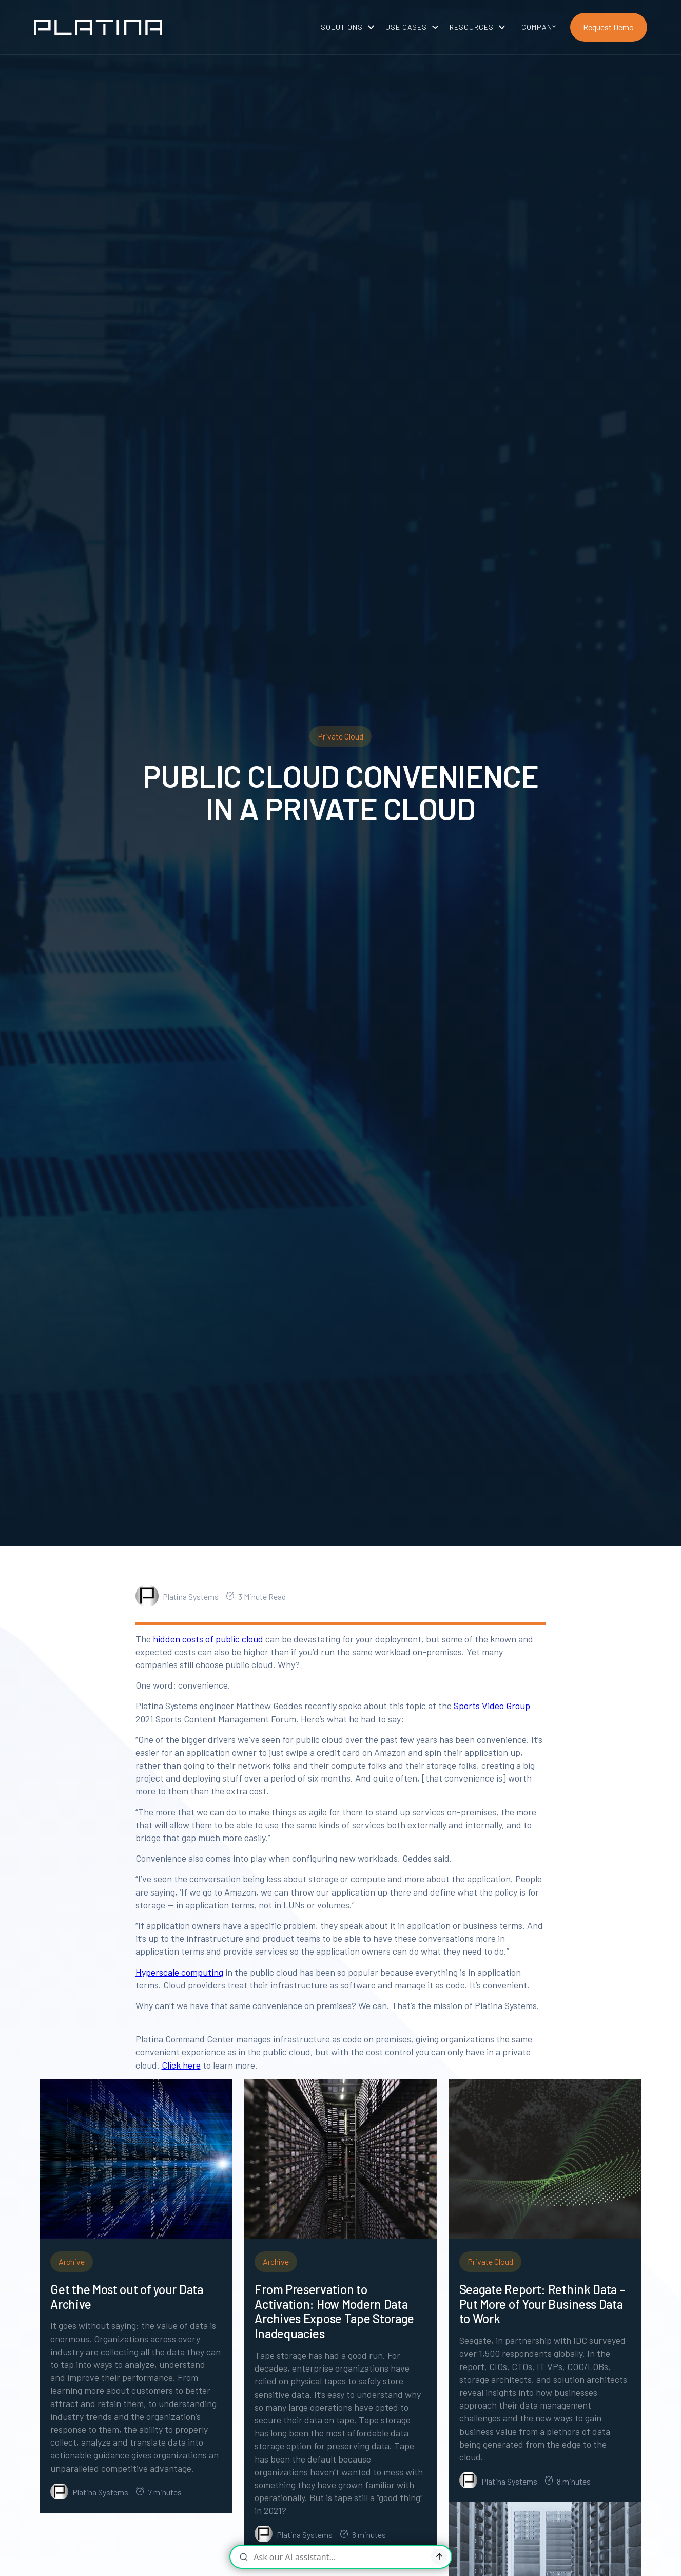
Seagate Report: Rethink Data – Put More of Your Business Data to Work (542, 2304)
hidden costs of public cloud (208, 1638)
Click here (181, 2065)
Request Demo (608, 27)
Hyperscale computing (179, 1972)
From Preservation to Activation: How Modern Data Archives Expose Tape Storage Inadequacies (334, 2311)
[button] (344, 27)
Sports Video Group (492, 1705)
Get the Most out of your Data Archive (126, 2297)
